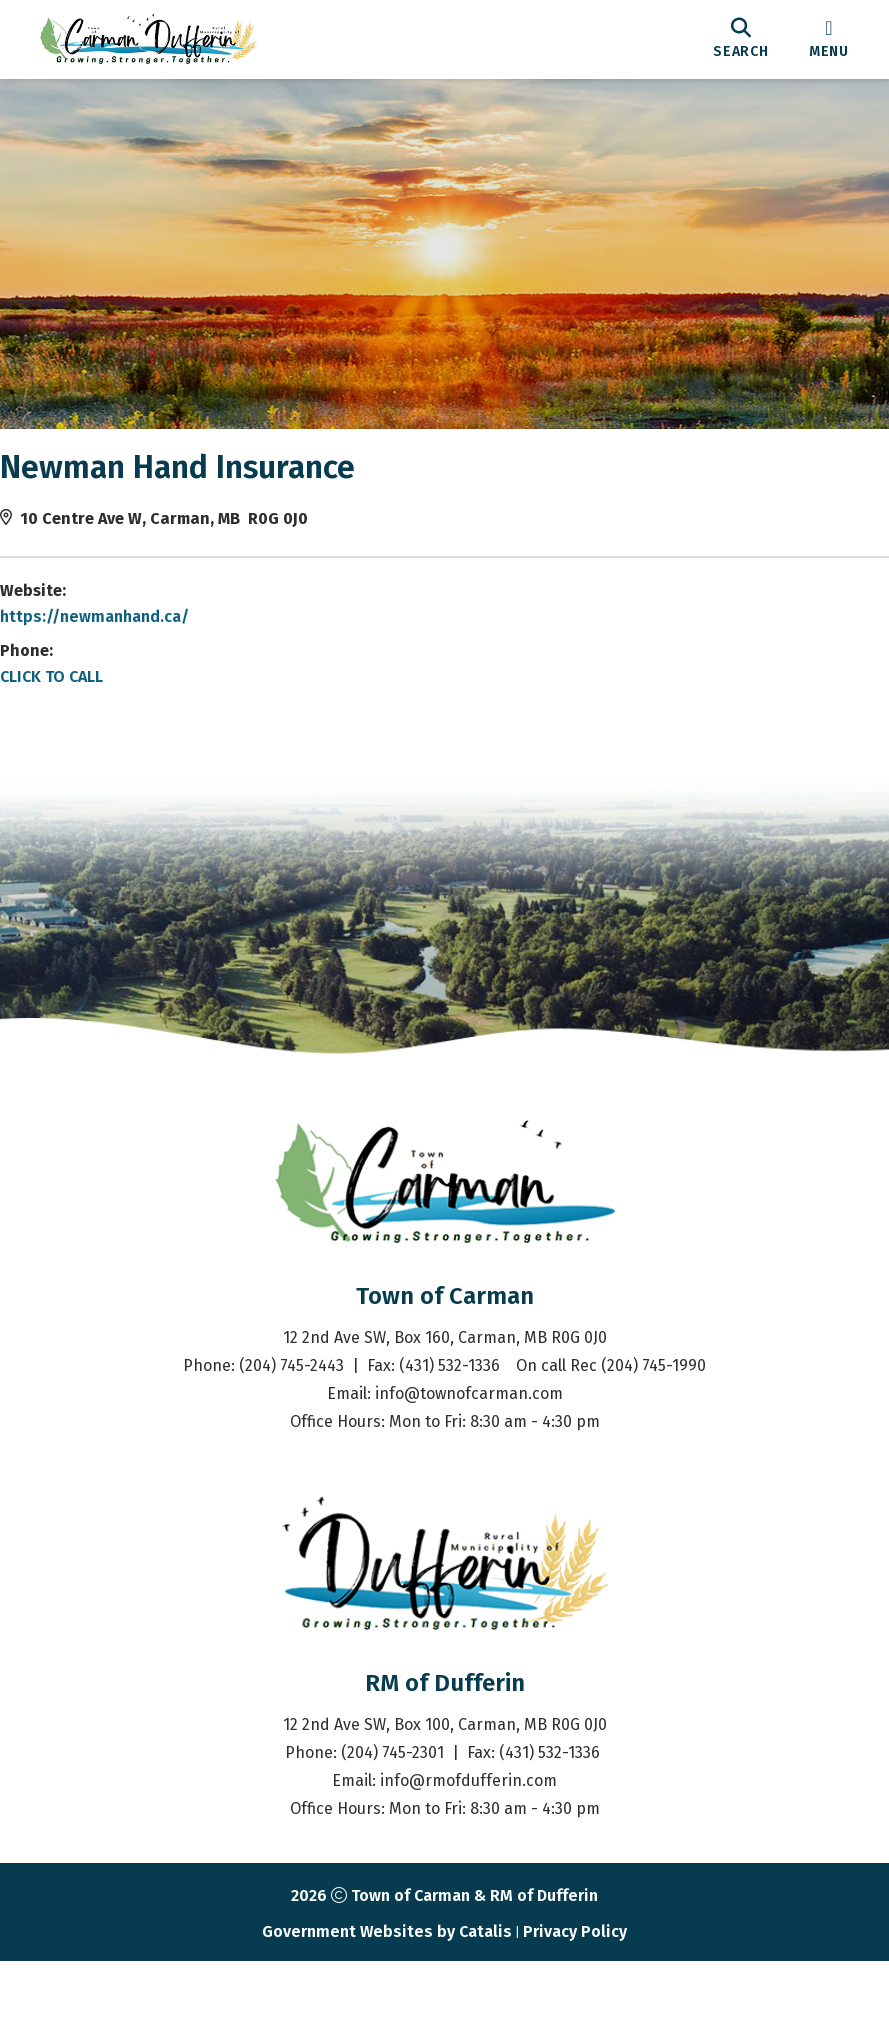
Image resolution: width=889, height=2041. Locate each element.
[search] (741, 39)
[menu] (829, 39)
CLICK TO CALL (71, 696)
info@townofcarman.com (469, 1473)
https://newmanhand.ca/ (114, 636)
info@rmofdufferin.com (468, 1860)
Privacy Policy (575, 2011)
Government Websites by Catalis (387, 2011)
